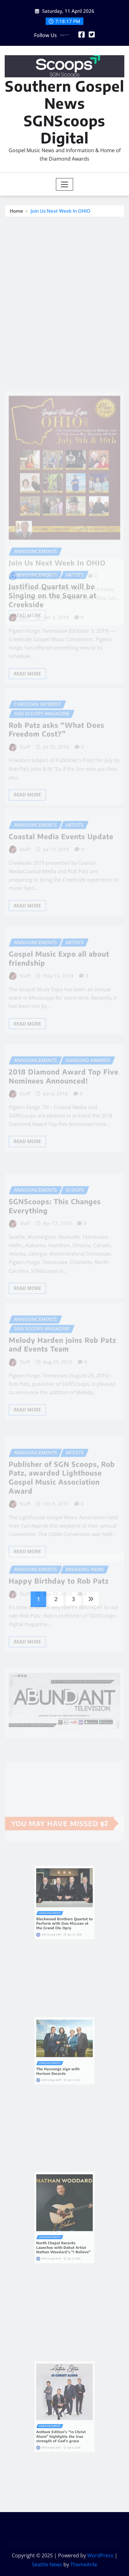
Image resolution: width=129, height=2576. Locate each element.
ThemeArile (83, 2564)
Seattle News (47, 2564)
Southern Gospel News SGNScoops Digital (64, 112)
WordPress (100, 2555)
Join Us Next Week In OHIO (60, 211)
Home (16, 211)
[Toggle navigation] (64, 184)
